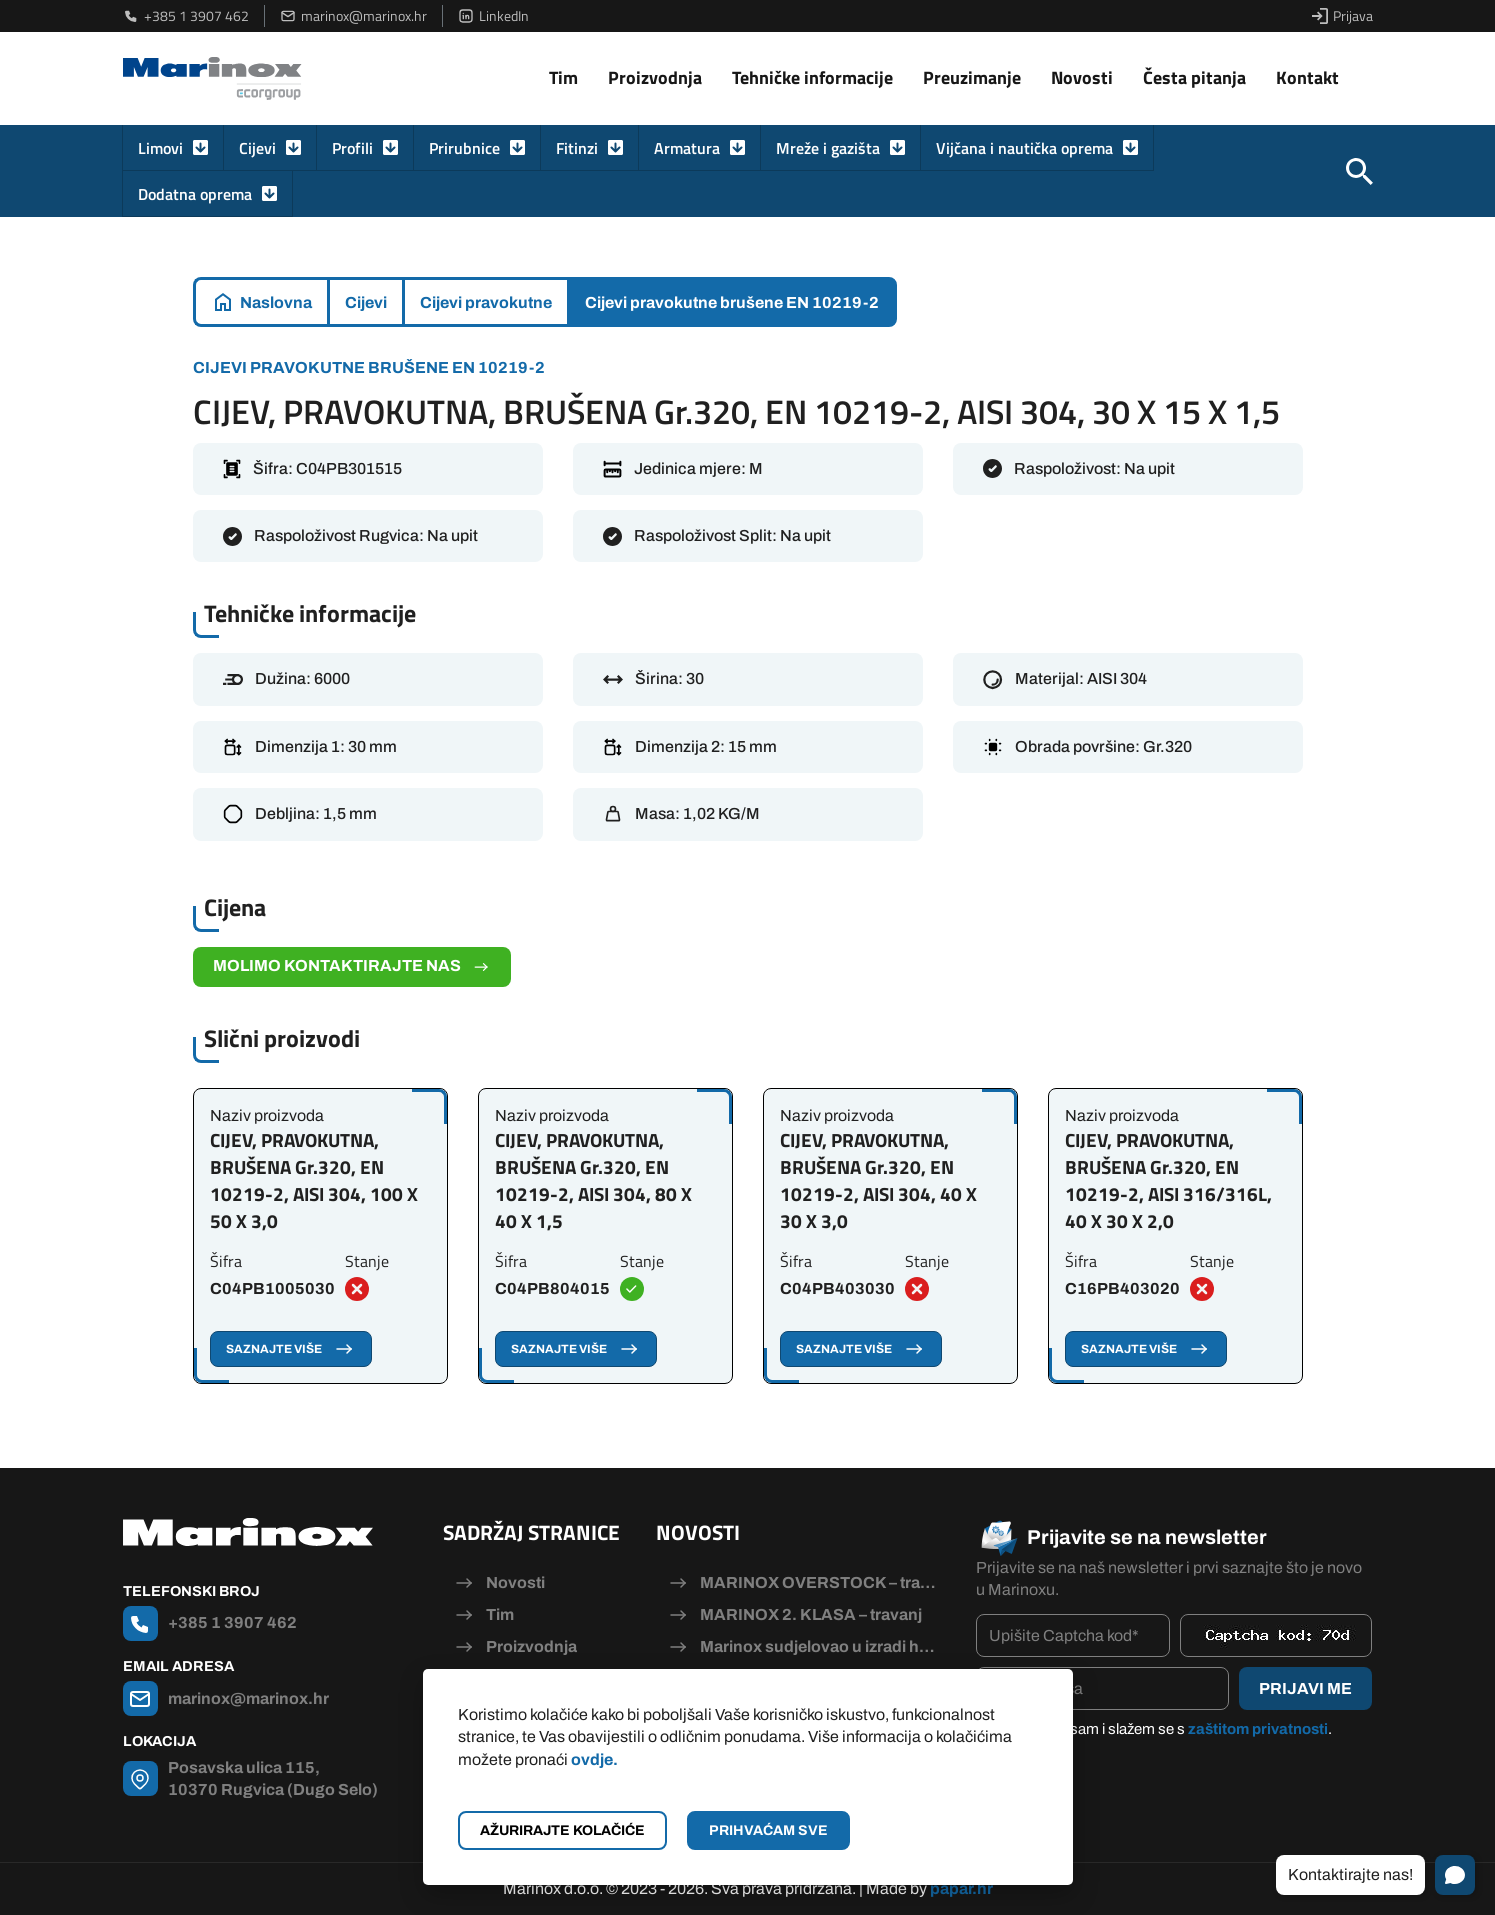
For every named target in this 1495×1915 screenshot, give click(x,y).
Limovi (160, 148)
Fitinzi (577, 148)
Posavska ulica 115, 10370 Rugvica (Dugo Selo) (273, 1778)
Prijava (1342, 16)
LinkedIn (493, 16)
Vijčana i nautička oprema (1024, 148)
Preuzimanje (972, 77)
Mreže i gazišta (828, 148)
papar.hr (961, 1888)
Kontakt (1307, 77)
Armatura (687, 148)
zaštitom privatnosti (1258, 1729)
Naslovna (276, 302)
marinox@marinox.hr (353, 16)
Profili (352, 148)
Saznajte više (291, 1349)
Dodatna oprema (195, 194)
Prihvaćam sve (768, 1830)
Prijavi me (1305, 1688)
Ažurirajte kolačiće (562, 1830)
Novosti (1082, 77)
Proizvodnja (655, 77)
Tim (563, 77)
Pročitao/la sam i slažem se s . (1164, 1729)
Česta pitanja (1194, 77)
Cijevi (257, 148)
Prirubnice (464, 148)
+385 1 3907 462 (186, 16)
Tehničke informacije (812, 77)
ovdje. (594, 1759)
